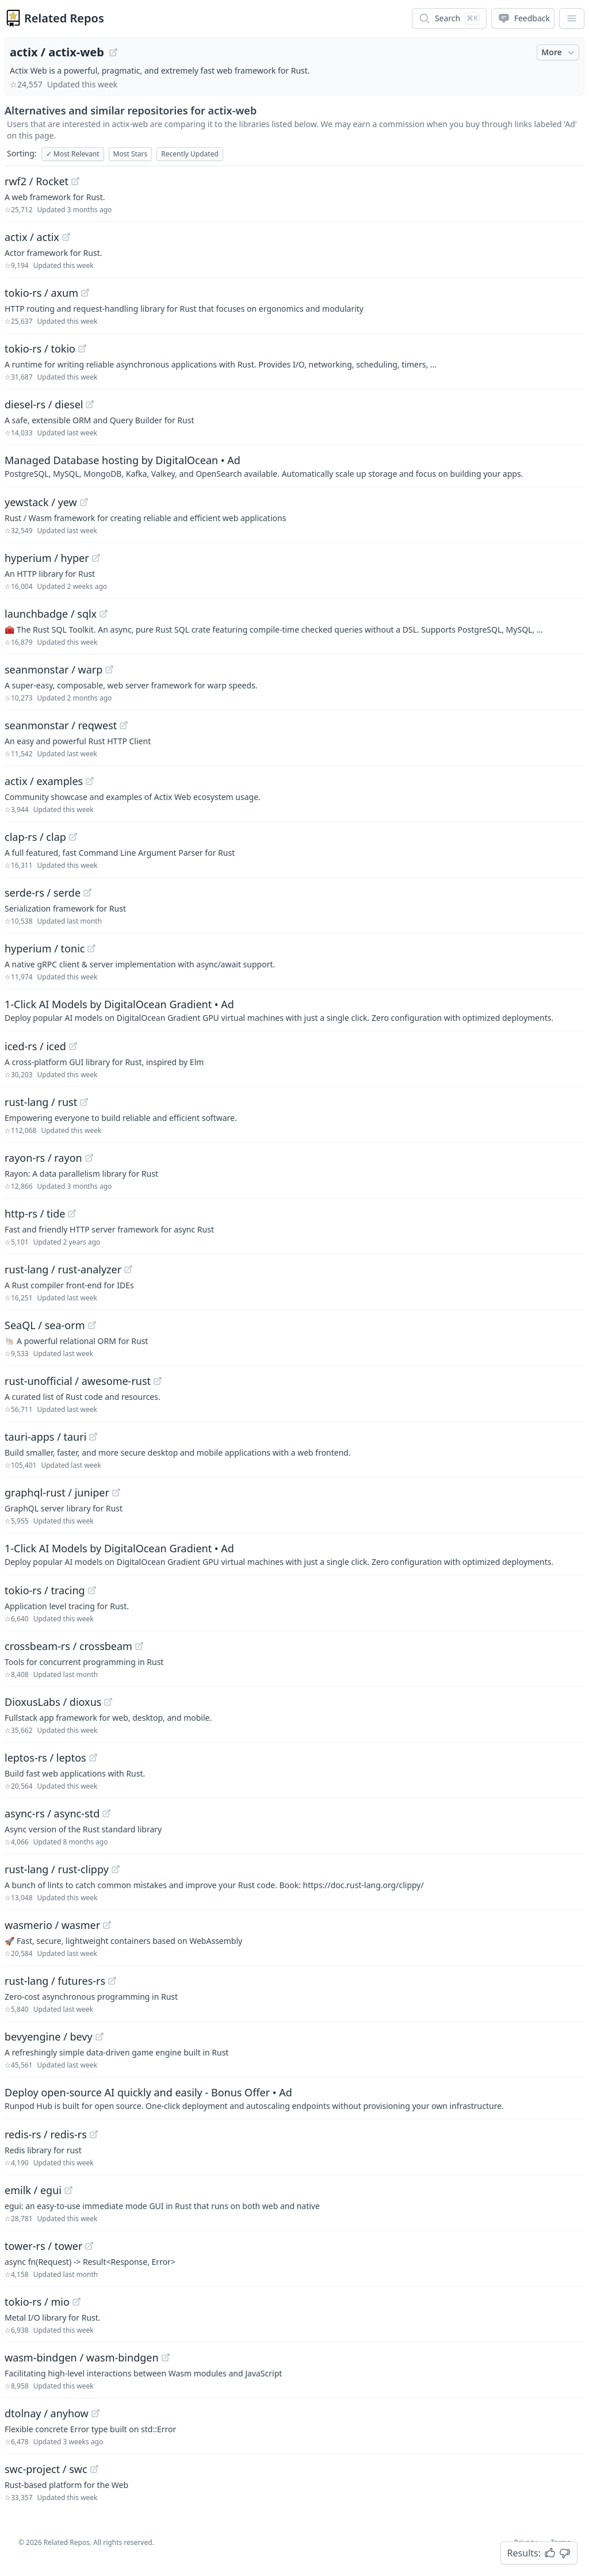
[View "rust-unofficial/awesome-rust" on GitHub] (157, 1380)
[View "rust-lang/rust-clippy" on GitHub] (115, 1869)
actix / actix (32, 237)
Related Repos (64, 18)
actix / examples (44, 781)
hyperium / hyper (47, 558)
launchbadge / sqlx (51, 614)
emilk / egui (33, 2190)
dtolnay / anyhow (47, 2413)
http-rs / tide (35, 1213)
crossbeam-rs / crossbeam (68, 1646)
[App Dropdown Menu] (571, 18)
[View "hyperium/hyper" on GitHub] (96, 557)
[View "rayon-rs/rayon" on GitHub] (89, 1157)
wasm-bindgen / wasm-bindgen (82, 2357)
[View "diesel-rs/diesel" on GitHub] (89, 404)
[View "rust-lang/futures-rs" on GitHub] (112, 1980)
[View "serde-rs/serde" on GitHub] (87, 892)
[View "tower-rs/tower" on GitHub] (89, 2245)
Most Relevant (73, 154)
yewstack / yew (41, 502)
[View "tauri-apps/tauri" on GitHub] (93, 1436)
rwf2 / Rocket (36, 181)
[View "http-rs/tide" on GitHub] (72, 1213)
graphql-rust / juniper (57, 1492)
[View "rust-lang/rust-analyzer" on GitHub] (128, 1269)
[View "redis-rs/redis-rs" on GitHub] (93, 2134)
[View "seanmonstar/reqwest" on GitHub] (123, 725)
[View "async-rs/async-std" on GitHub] (106, 1813)
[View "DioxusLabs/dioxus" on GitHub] (108, 1701)
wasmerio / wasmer (52, 1925)
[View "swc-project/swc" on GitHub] (94, 2469)
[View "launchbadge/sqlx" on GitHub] (103, 613)
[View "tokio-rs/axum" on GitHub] (85, 292)
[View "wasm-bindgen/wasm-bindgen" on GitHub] (165, 2357)
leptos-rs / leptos (45, 1757)
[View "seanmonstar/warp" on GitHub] (109, 669)
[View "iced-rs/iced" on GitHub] (73, 1046)
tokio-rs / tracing (45, 1590)
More (559, 52)
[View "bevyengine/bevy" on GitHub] (99, 2036)
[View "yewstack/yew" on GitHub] (84, 502)
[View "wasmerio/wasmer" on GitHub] (107, 1925)
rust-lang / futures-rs (55, 1981)
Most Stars (130, 154)
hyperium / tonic (45, 948)
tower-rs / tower (43, 2246)
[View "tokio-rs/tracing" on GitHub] (92, 1590)
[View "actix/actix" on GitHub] (66, 237)
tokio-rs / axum (41, 293)
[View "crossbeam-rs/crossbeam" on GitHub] (139, 1646)
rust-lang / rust (41, 1102)
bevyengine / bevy (49, 2036)
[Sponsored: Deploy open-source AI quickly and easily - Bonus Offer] (294, 2098)
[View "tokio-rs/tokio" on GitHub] (82, 348)
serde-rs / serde (43, 893)
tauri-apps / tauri (45, 1437)
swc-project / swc (46, 2469)
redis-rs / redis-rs (46, 2134)
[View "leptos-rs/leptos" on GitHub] (93, 1757)
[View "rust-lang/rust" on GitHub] (84, 1102)
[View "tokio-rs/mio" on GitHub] (76, 2301)
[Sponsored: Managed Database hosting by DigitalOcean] (294, 466)
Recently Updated (190, 154)
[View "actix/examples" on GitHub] (89, 781)
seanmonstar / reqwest (61, 725)
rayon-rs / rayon (43, 1158)
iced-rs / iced (35, 1046)
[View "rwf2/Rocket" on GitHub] (75, 181)
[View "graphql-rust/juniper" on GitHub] (116, 1492)
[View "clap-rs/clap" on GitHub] (73, 836)
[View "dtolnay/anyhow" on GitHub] (95, 2413)
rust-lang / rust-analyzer (63, 1269)
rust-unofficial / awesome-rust (78, 1381)
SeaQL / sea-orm (45, 1325)
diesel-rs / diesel (44, 404)
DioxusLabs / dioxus (53, 1702)
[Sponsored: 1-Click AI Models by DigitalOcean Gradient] (294, 1010)
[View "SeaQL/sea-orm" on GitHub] (92, 1325)
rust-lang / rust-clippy (57, 1869)
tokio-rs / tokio (40, 348)
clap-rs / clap (35, 837)
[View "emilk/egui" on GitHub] (68, 2190)
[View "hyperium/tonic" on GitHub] (91, 948)
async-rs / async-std (52, 1813)
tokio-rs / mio (37, 2302)
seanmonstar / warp (53, 669)
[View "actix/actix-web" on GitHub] (113, 52)
